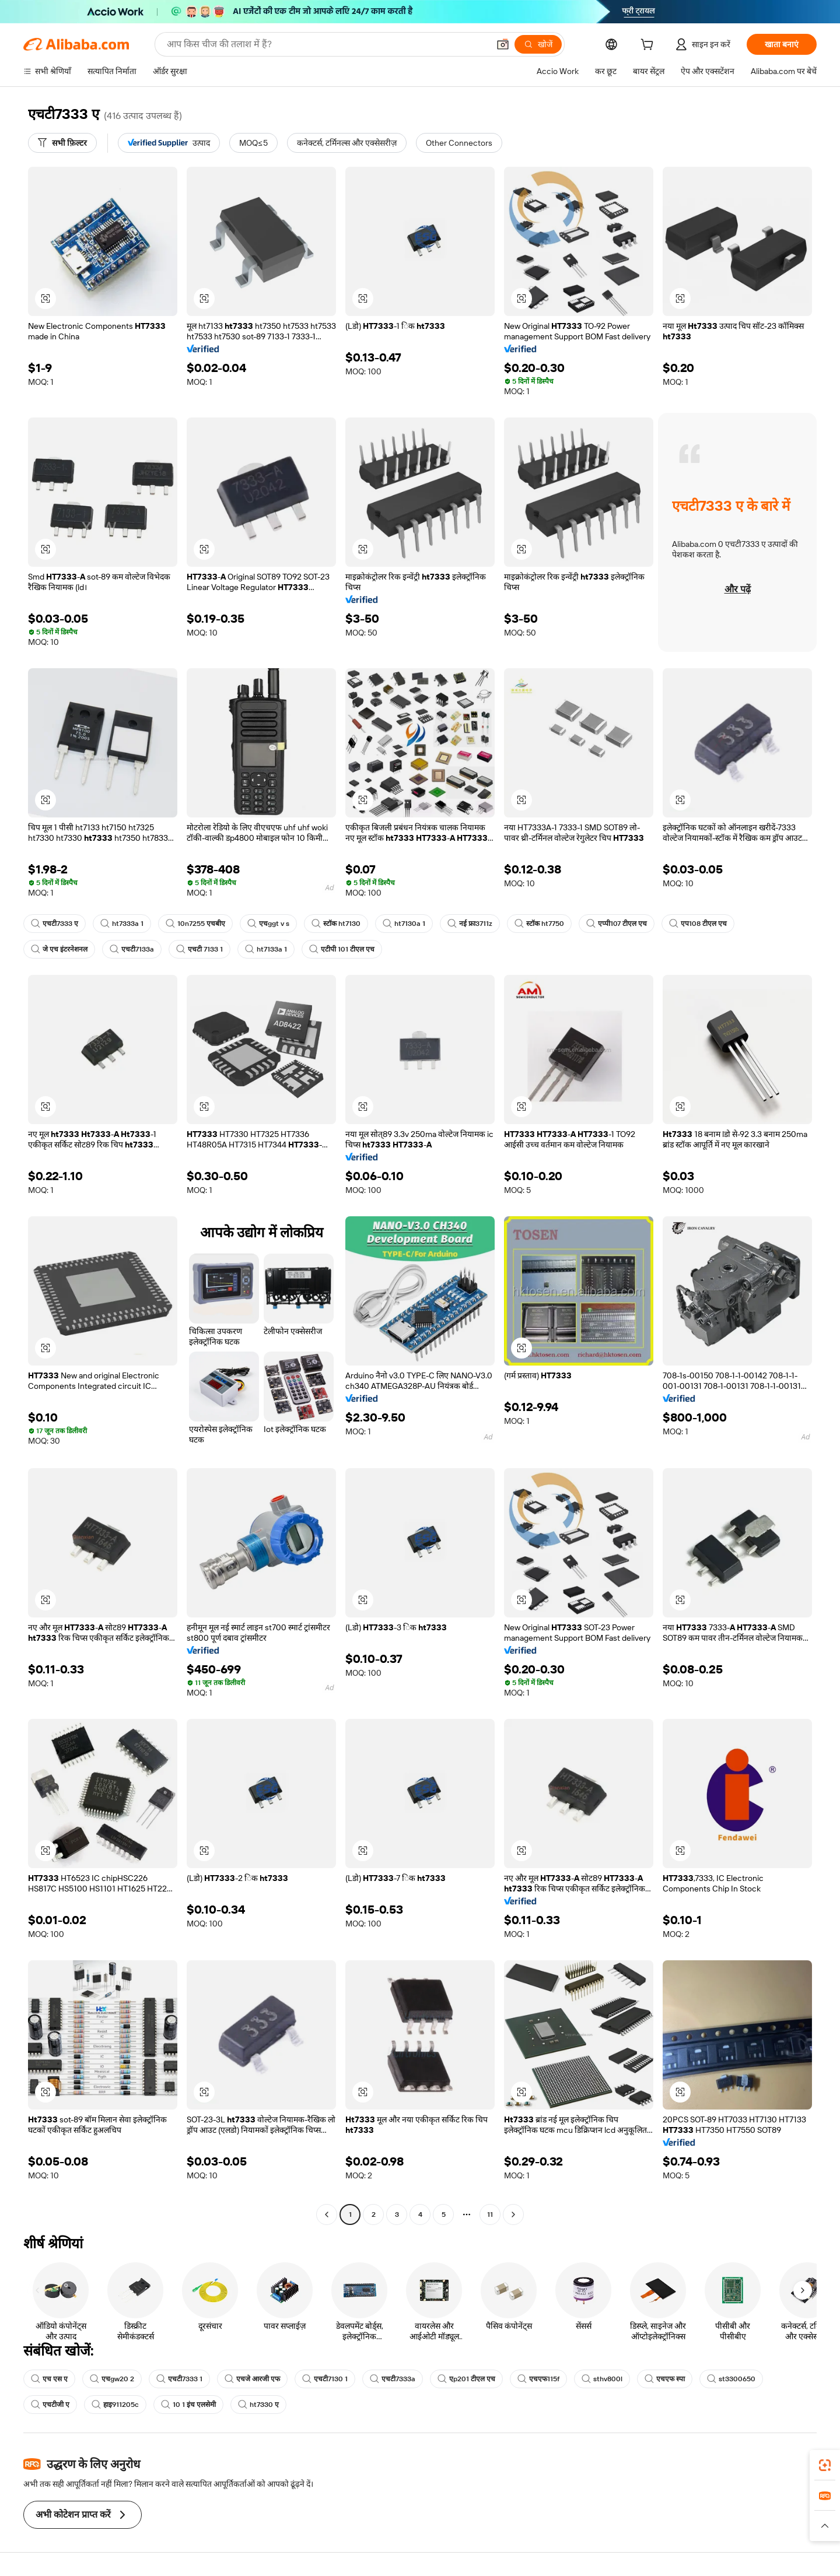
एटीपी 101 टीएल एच (341, 949)
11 (490, 2214)
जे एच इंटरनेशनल (59, 949)
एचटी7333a (392, 2379)
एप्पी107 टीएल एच (616, 923)
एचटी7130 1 (325, 2379)
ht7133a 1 (266, 949)
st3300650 (731, 2379)
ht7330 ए (258, 2404)
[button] (503, 44)
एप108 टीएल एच (698, 923)
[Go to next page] (513, 2214)
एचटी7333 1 (179, 2379)
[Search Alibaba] (327, 44)
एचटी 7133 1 (199, 949)
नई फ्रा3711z (469, 923)
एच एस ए (49, 2379)
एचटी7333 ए (54, 923)
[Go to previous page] (326, 2214)
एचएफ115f (538, 2379)
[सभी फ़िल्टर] (62, 143)
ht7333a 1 (122, 923)
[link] (825, 2465)
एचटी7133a (132, 949)
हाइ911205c (115, 2404)
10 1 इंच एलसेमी (188, 2404)
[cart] (649, 46)
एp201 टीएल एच (466, 2379)
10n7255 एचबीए (195, 923)
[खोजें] (538, 44)
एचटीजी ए (50, 2404)
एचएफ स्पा (665, 2379)
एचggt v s (268, 923)
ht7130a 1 (404, 923)
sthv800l (602, 2379)
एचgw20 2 (112, 2379)
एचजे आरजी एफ (252, 2379)
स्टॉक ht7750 (539, 923)
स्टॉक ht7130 (336, 923)
